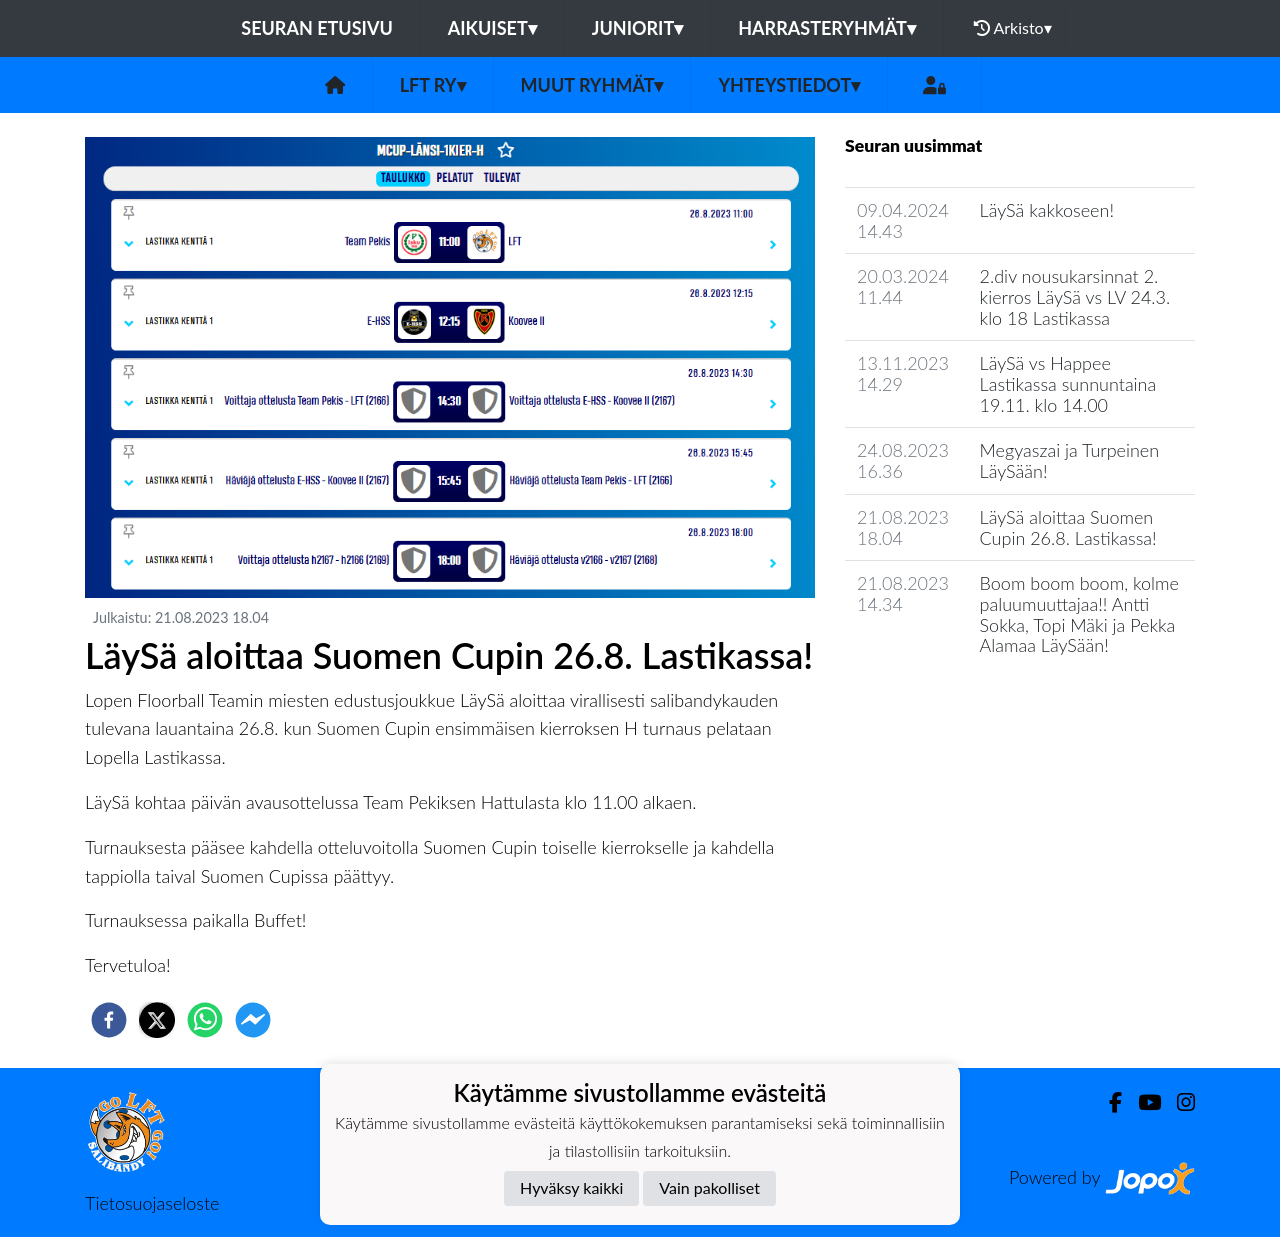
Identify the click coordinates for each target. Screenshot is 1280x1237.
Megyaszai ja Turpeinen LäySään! (1070, 460)
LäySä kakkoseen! (1047, 210)
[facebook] (109, 1020)
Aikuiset (492, 28)
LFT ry (433, 85)
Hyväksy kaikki (571, 1187)
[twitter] (157, 1020)
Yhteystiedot (789, 85)
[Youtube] (1141, 1102)
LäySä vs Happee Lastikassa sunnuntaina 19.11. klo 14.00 (1068, 383)
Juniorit (638, 28)
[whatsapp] (205, 1020)
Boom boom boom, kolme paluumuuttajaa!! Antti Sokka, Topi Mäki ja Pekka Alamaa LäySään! (1079, 614)
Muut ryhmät (592, 85)
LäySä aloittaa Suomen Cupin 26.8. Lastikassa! (1068, 527)
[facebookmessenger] (253, 1020)
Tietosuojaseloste (152, 1203)
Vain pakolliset (709, 1187)
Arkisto (1013, 28)
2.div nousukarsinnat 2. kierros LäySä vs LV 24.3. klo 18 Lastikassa (1075, 296)
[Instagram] (1178, 1102)
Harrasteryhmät (827, 28)
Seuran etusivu (317, 28)
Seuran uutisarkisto (933, 702)
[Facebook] (1107, 1102)
